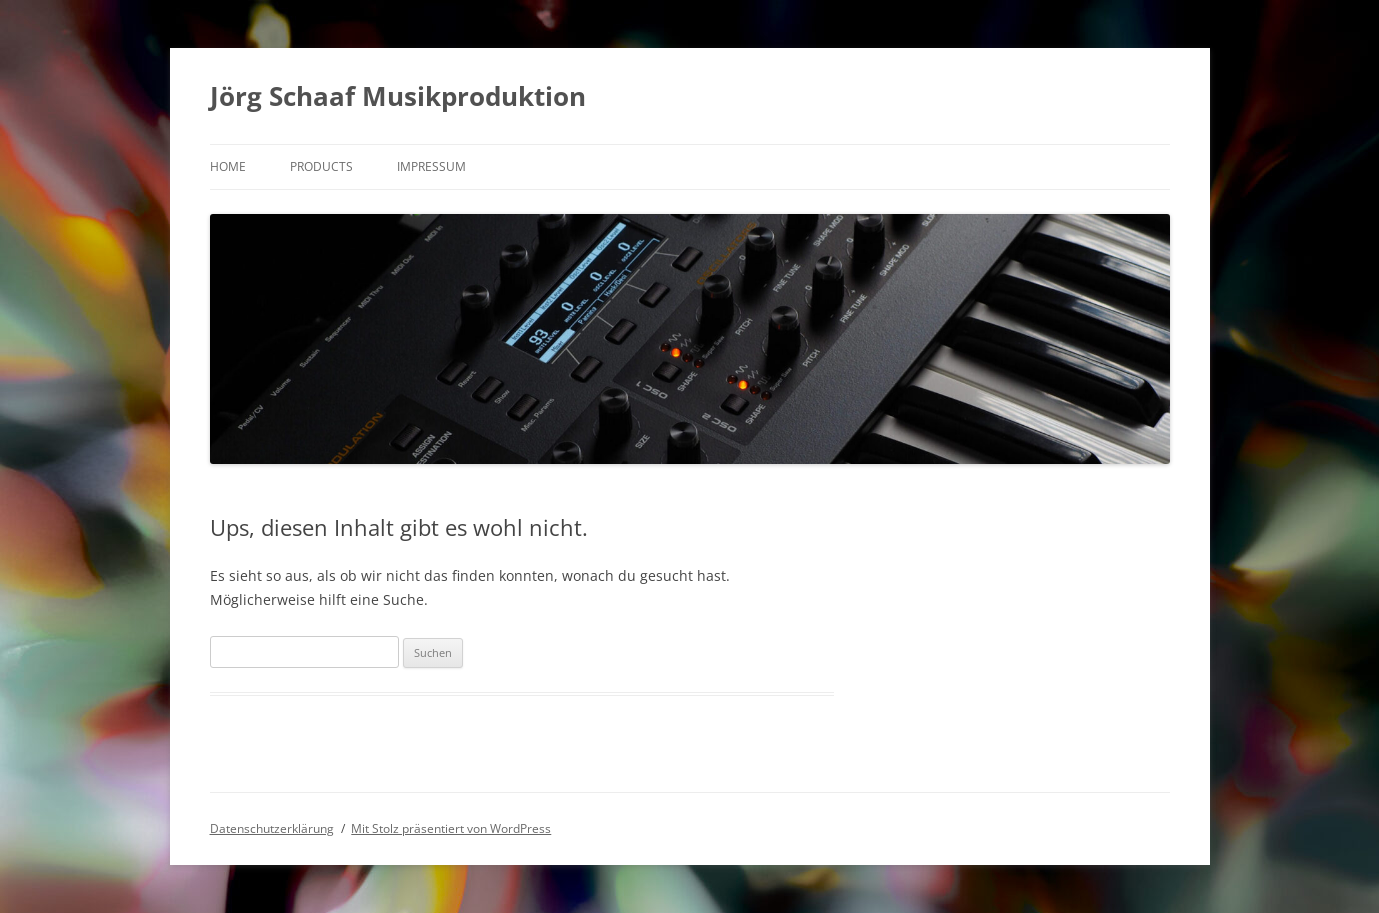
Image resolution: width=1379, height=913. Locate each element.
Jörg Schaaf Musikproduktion (398, 96)
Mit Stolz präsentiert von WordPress (451, 828)
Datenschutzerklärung (272, 828)
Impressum (431, 166)
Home (228, 166)
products (321, 166)
